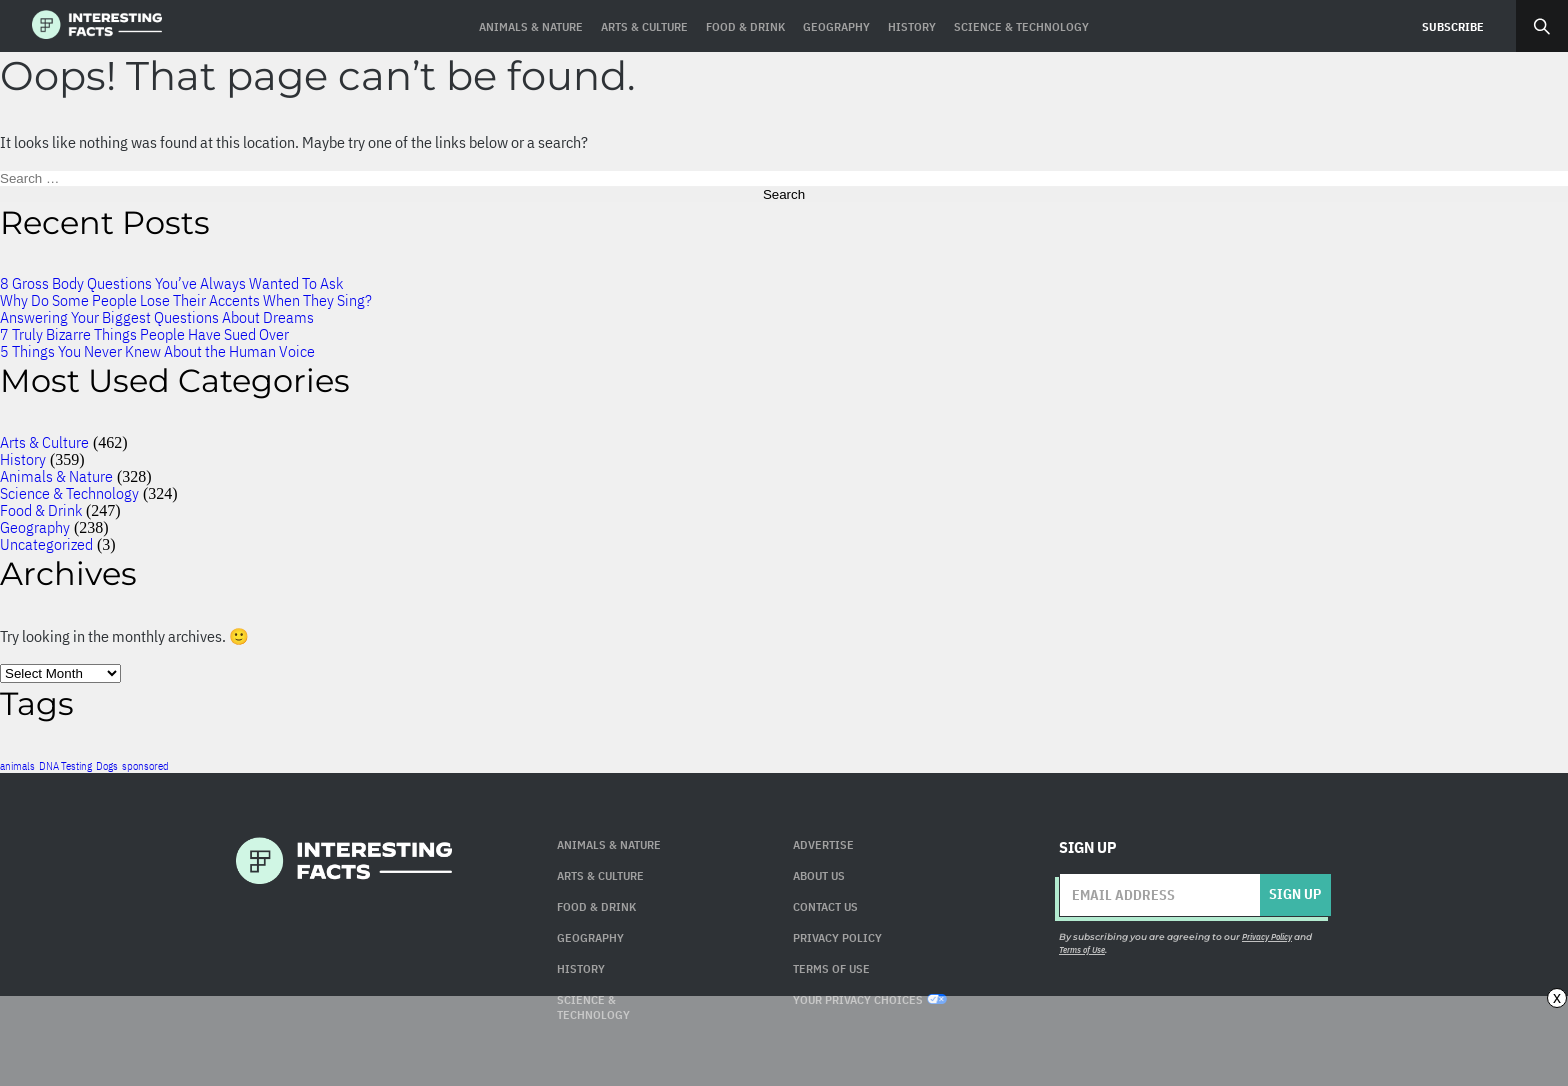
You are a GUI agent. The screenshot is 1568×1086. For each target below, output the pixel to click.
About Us (819, 875)
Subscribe (1453, 26)
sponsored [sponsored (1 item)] (145, 766)
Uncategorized (46, 544)
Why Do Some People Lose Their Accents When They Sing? (186, 300)
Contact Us (825, 906)
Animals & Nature (56, 476)
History (23, 459)
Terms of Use (1082, 949)
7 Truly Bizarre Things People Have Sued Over (144, 334)
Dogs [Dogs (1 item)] (107, 766)
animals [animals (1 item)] (17, 766)
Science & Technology (69, 493)
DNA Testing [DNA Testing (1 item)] (65, 766)
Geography (35, 527)
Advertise (823, 844)
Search (1542, 26)
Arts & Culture (44, 442)
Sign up (1295, 894)
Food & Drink (41, 510)
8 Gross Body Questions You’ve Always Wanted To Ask (171, 283)
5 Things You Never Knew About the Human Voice (157, 351)
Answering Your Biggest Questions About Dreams (157, 317)
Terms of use (831, 968)
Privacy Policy (837, 937)
